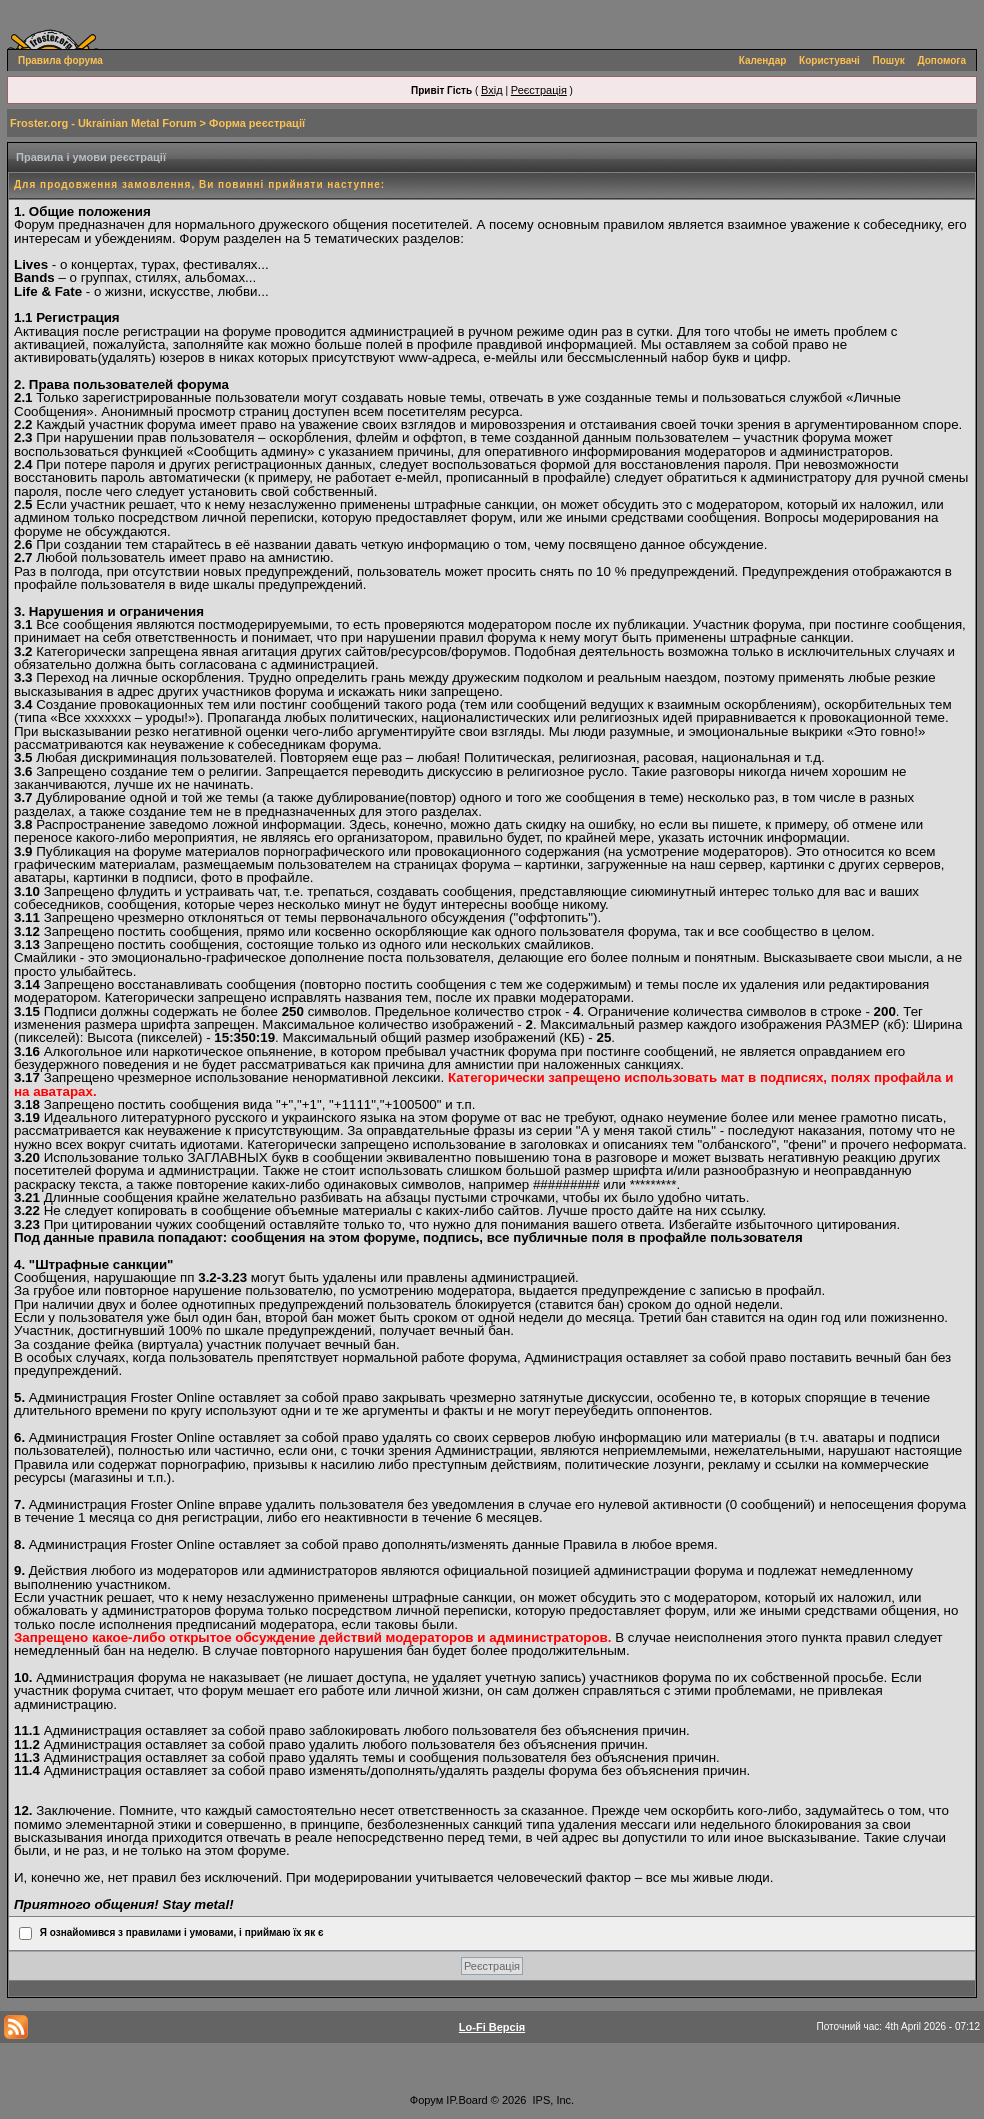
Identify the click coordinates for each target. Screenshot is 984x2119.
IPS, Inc (552, 2100)
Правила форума (60, 60)
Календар (763, 60)
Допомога (942, 60)
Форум (426, 2100)
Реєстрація (539, 90)
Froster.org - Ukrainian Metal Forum (103, 123)
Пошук (889, 60)
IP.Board (466, 2100)
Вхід (492, 90)
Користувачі (829, 60)
